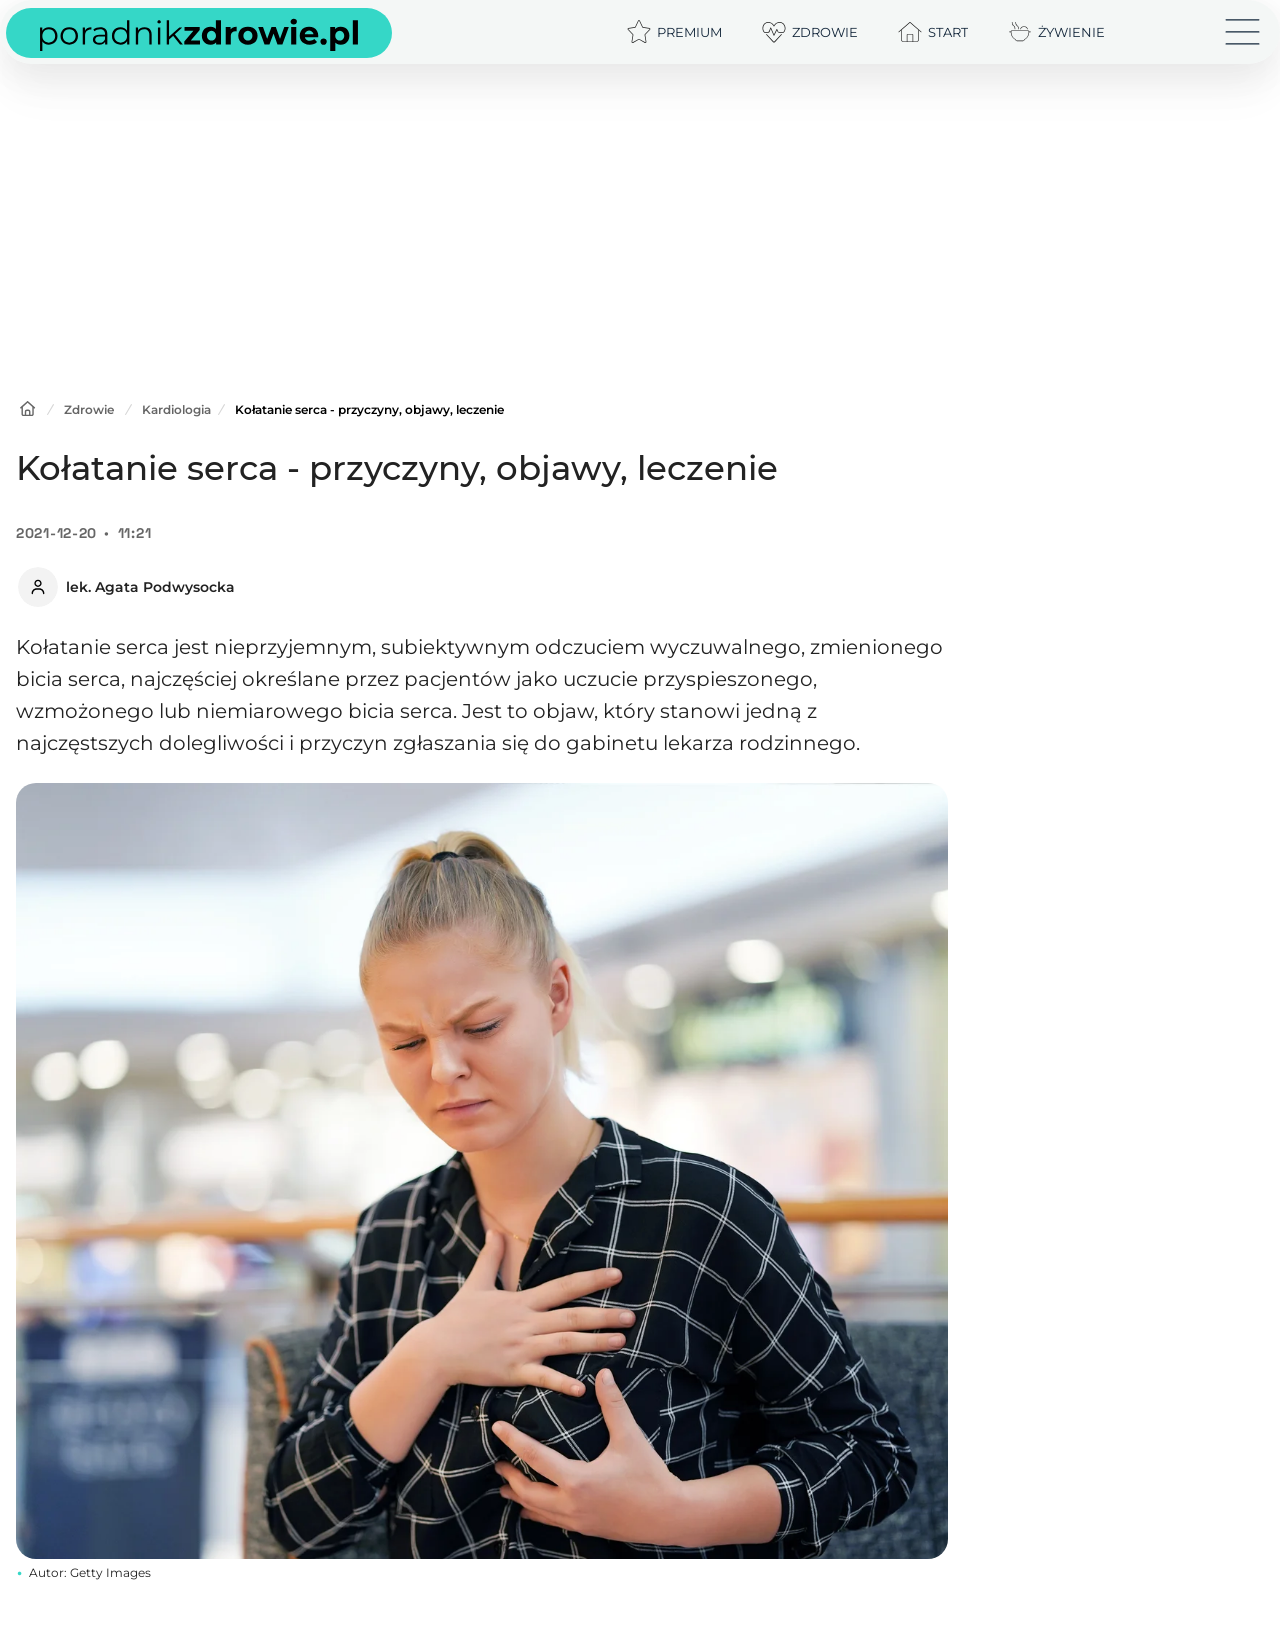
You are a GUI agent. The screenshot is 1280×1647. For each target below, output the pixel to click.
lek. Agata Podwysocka (150, 587)
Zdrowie (89, 409)
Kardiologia (176, 409)
